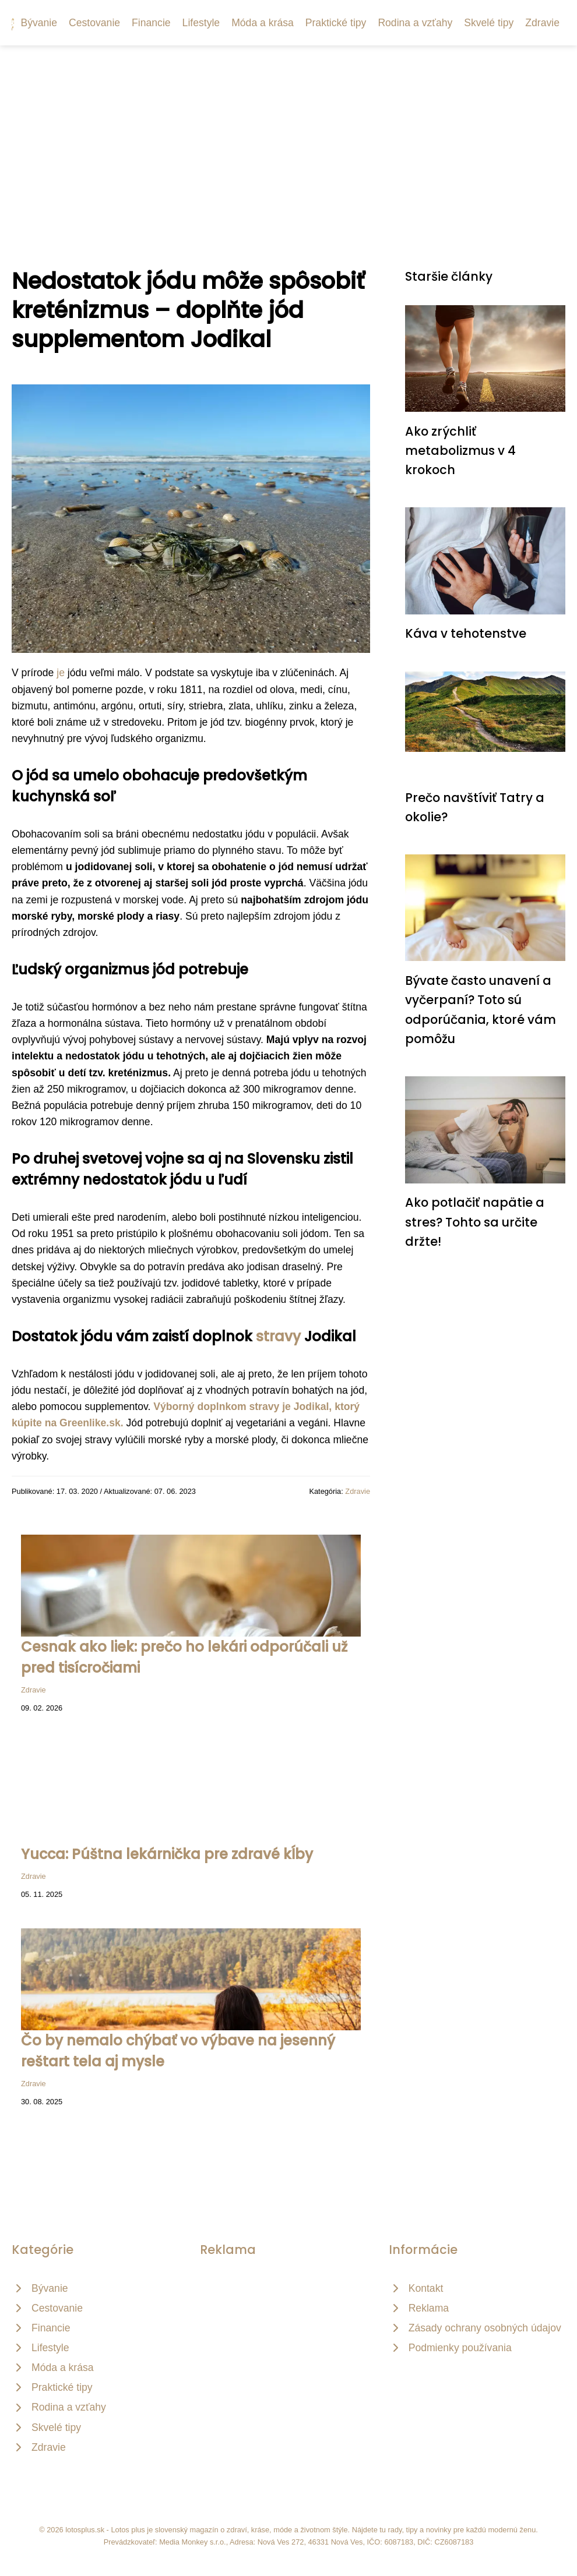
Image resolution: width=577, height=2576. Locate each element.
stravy (278, 1336)
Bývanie (38, 23)
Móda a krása (262, 23)
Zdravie (542, 23)
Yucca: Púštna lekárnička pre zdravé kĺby (167, 1854)
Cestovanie (94, 23)
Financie (151, 23)
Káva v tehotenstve (465, 633)
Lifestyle (201, 23)
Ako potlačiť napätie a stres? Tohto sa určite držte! (474, 1222)
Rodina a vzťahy (415, 23)
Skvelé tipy (488, 23)
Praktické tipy (336, 23)
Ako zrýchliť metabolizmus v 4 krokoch (460, 451)
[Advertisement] (288, 132)
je (61, 673)
